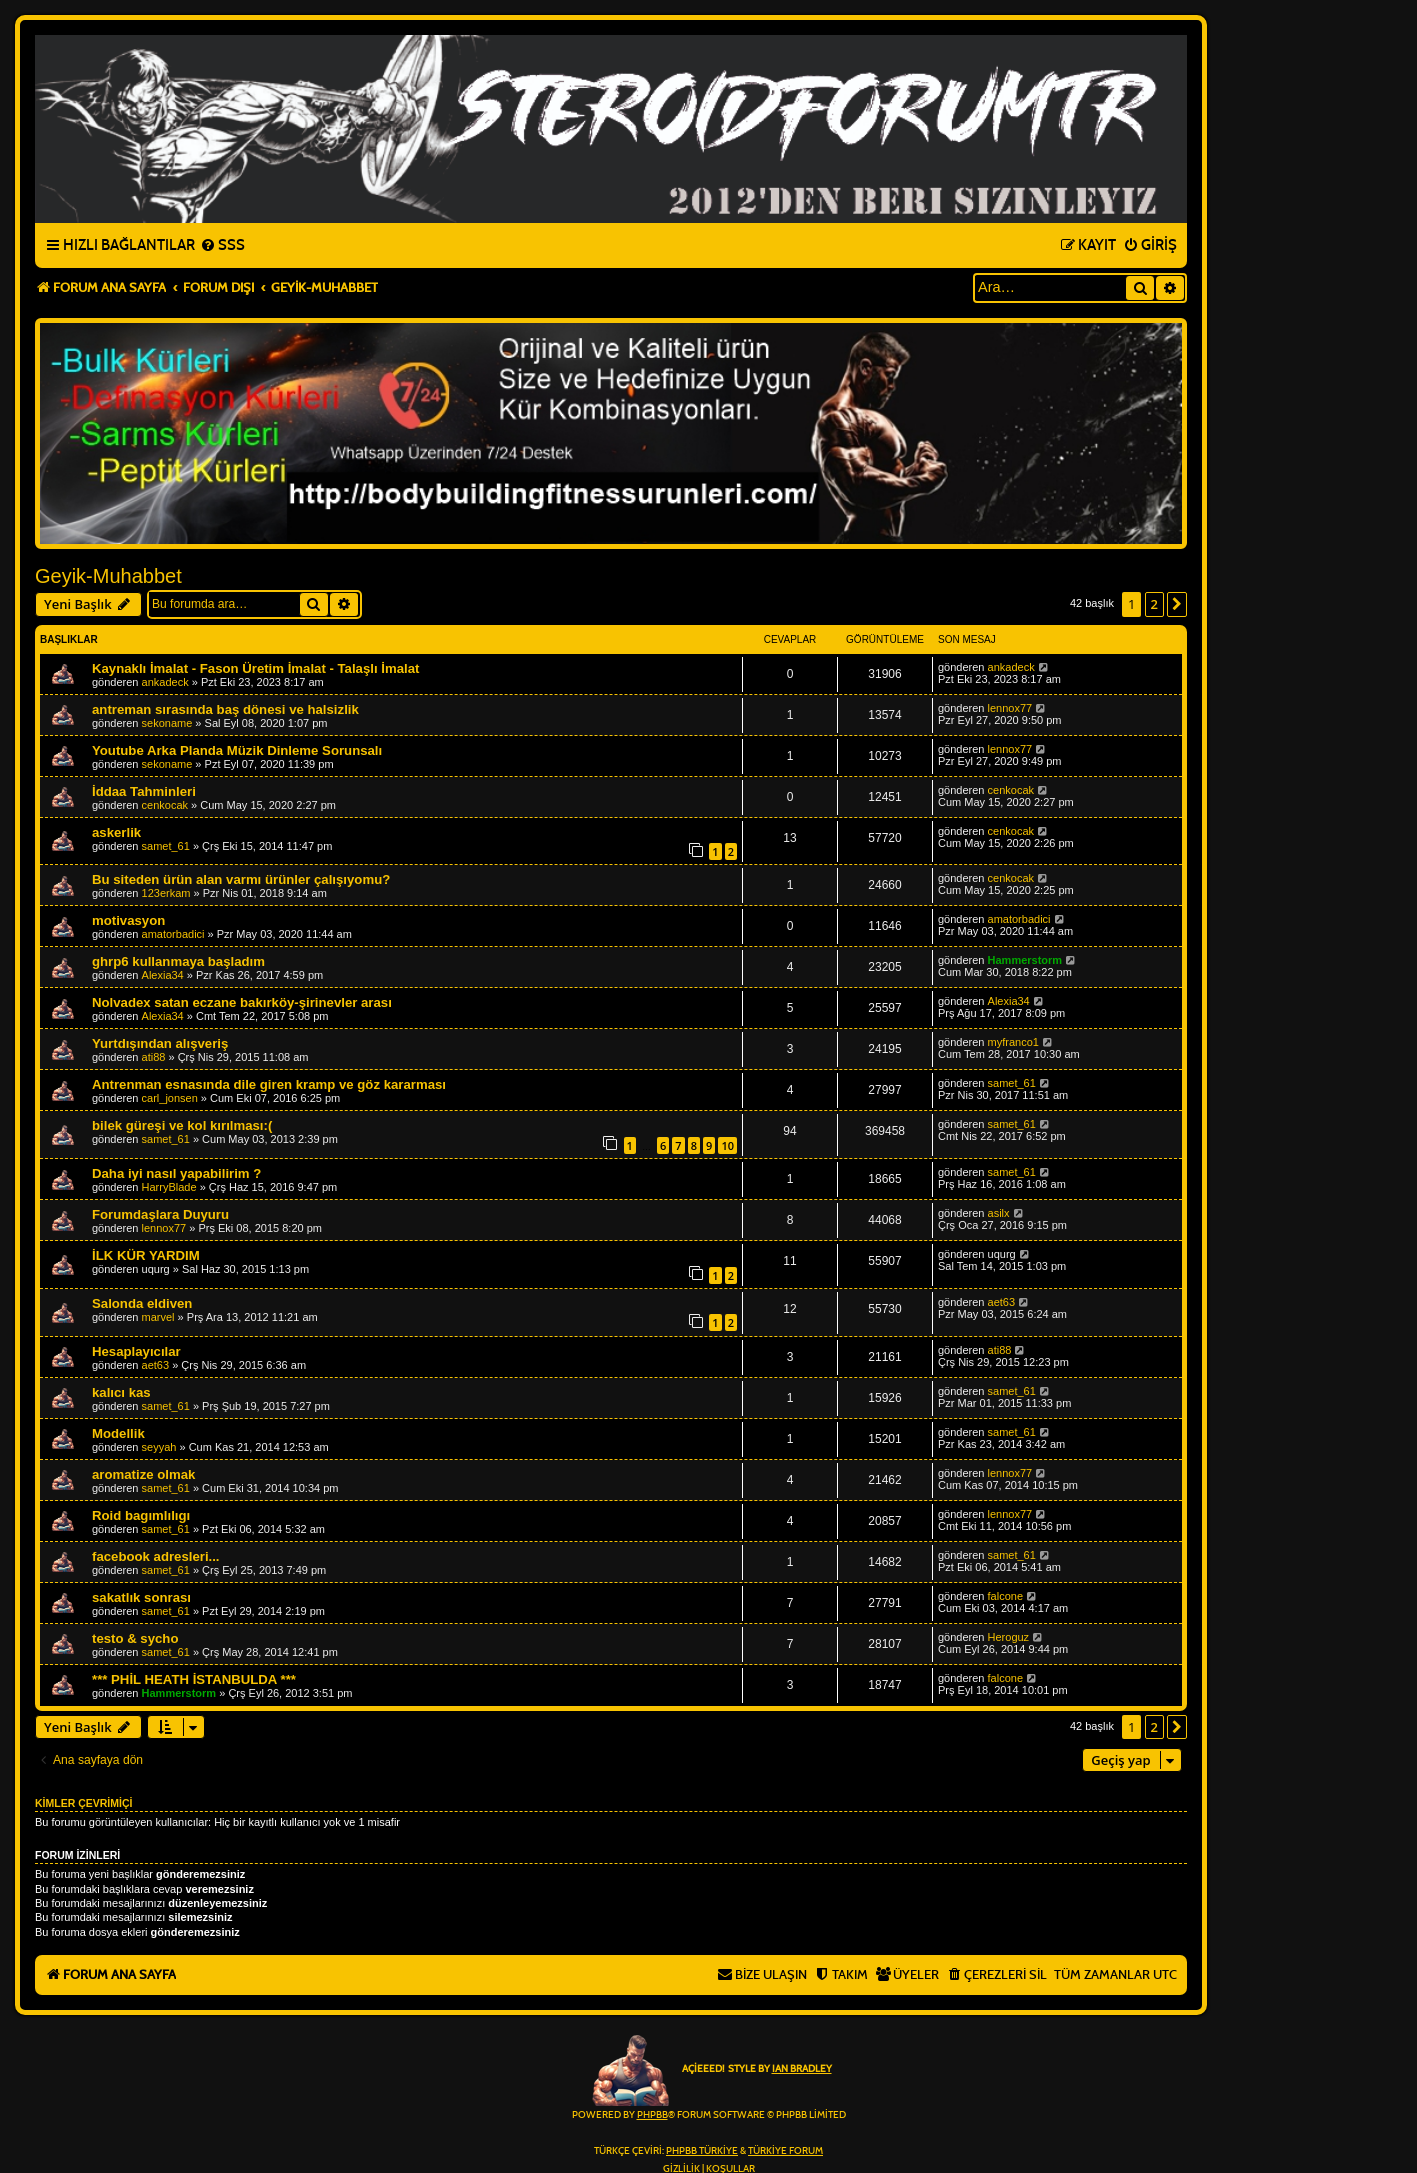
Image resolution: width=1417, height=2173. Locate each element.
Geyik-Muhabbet (108, 576)
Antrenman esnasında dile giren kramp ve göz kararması (269, 1084)
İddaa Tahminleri (144, 791)
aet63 (1002, 1302)
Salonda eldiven (142, 1303)
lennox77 (1010, 708)
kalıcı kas (121, 1392)
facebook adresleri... (156, 1556)
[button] (1177, 604)
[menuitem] (222, 246)
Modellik (118, 1433)
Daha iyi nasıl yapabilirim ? (176, 1173)
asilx (999, 1213)
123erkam (166, 893)
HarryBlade (169, 1187)
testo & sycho (135, 1638)
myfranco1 (1013, 1042)
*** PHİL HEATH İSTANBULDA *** (194, 1679)
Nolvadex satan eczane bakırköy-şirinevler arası (242, 1002)
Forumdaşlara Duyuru (160, 1214)
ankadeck (165, 682)
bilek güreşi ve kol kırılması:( (182, 1125)
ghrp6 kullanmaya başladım (178, 961)
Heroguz (1009, 1637)
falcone (1005, 1596)
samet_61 (166, 846)
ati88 (154, 1057)
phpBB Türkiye (702, 2151)
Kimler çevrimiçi (83, 1803)
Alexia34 (163, 975)
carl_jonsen (170, 1098)
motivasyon (128, 920)
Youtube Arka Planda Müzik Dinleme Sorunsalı (237, 750)
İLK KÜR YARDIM (146, 1255)
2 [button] (1154, 604)
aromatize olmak (143, 1474)
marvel (158, 1317)
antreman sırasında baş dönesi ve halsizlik (225, 709)
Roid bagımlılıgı (141, 1515)
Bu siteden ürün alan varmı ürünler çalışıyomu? (241, 879)
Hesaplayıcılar (136, 1351)
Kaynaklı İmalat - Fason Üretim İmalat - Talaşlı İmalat (255, 668)
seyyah (159, 1447)
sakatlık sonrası (141, 1597)
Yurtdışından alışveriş (160, 1043)
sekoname (167, 723)
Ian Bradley (802, 2069)
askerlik (116, 832)
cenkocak (165, 805)
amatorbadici (173, 934)
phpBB (652, 2115)
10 (727, 1145)
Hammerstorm (1025, 960)
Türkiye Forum (785, 2151)
